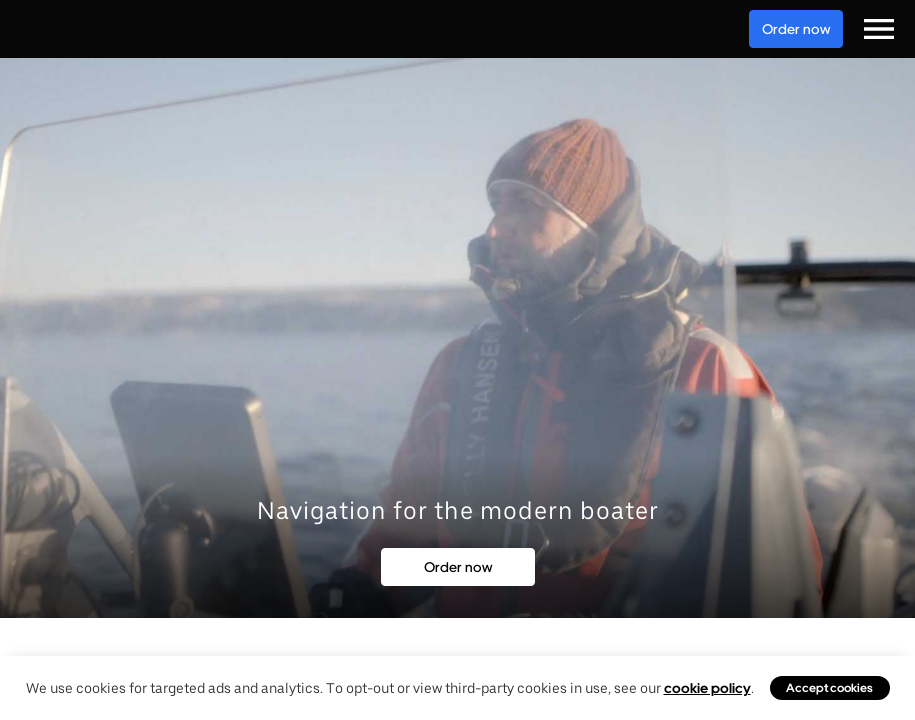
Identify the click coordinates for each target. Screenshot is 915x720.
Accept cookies (829, 688)
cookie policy (707, 688)
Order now (796, 29)
